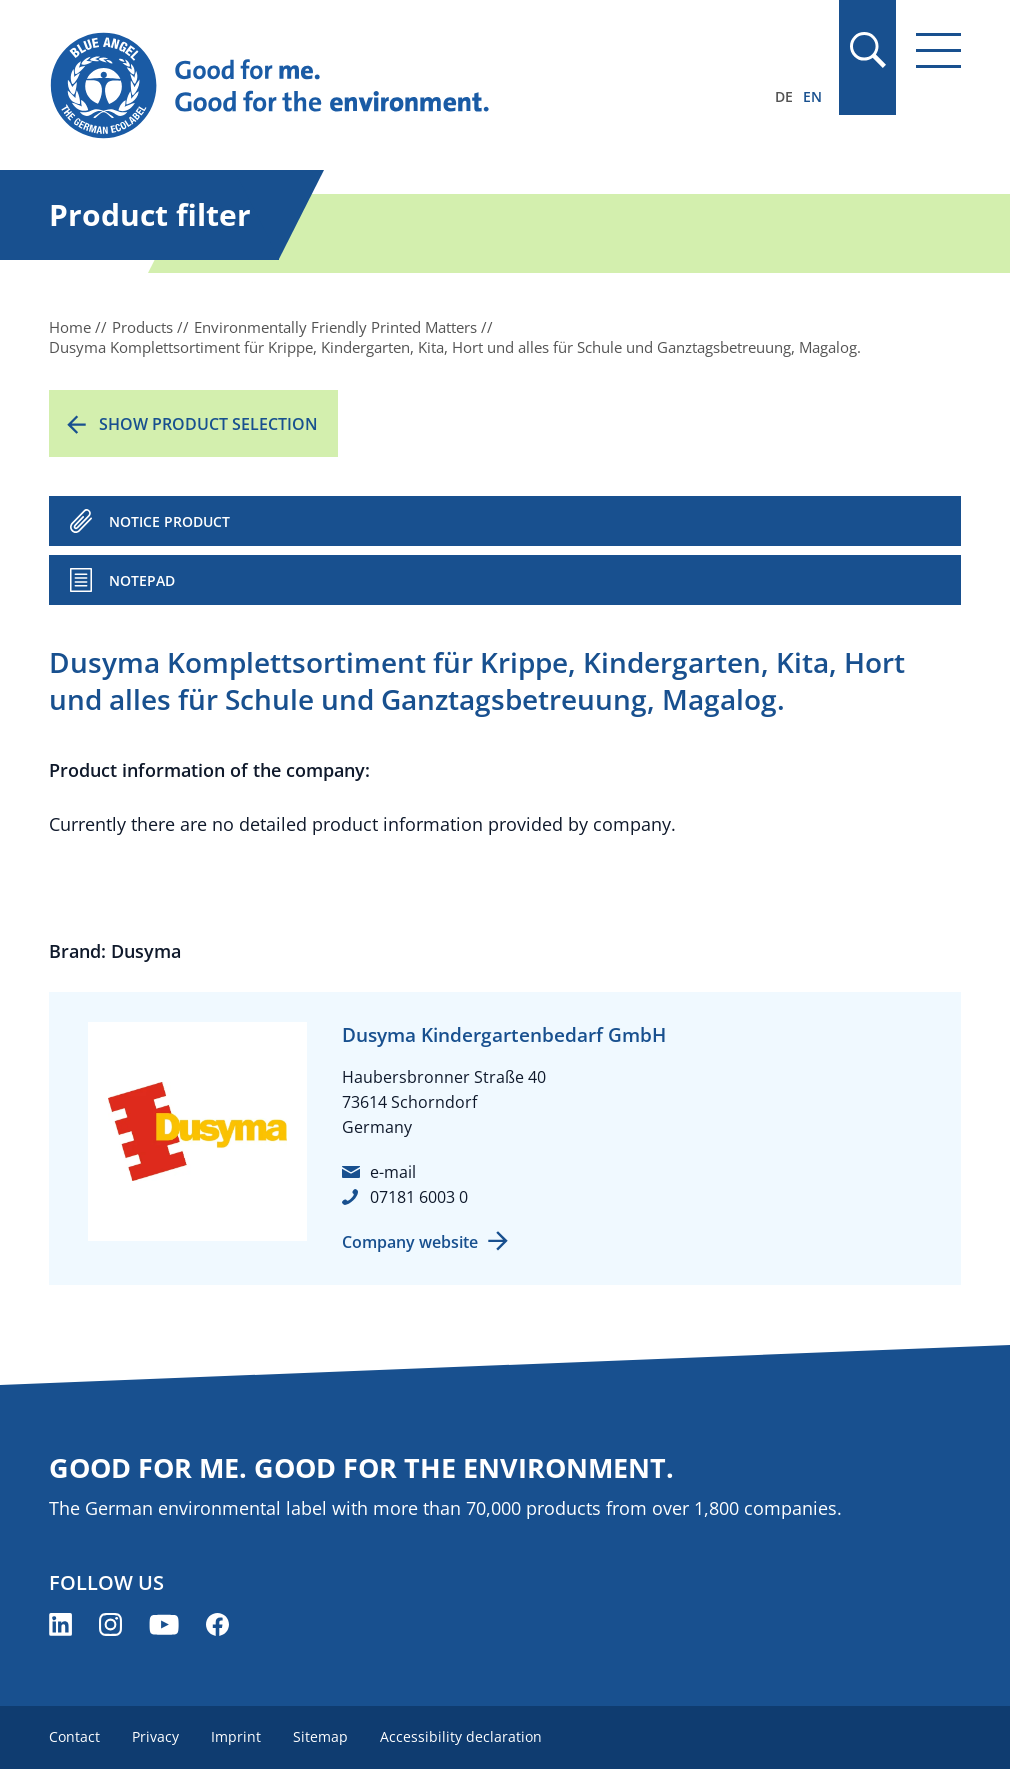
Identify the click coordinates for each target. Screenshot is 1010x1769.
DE (784, 96)
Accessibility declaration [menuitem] (461, 1736)
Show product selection (208, 424)
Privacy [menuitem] (155, 1736)
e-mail (393, 1172)
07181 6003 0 (419, 1197)
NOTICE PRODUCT (169, 521)
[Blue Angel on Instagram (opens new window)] (110, 1624)
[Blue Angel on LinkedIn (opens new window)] (60, 1624)
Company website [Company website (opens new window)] (410, 1242)
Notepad (142, 580)
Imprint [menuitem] (236, 1736)
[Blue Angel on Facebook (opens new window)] (217, 1624)
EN (812, 96)
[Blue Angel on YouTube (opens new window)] (164, 1624)
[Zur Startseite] (368, 86)
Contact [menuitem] (74, 1736)
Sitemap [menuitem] (320, 1736)
